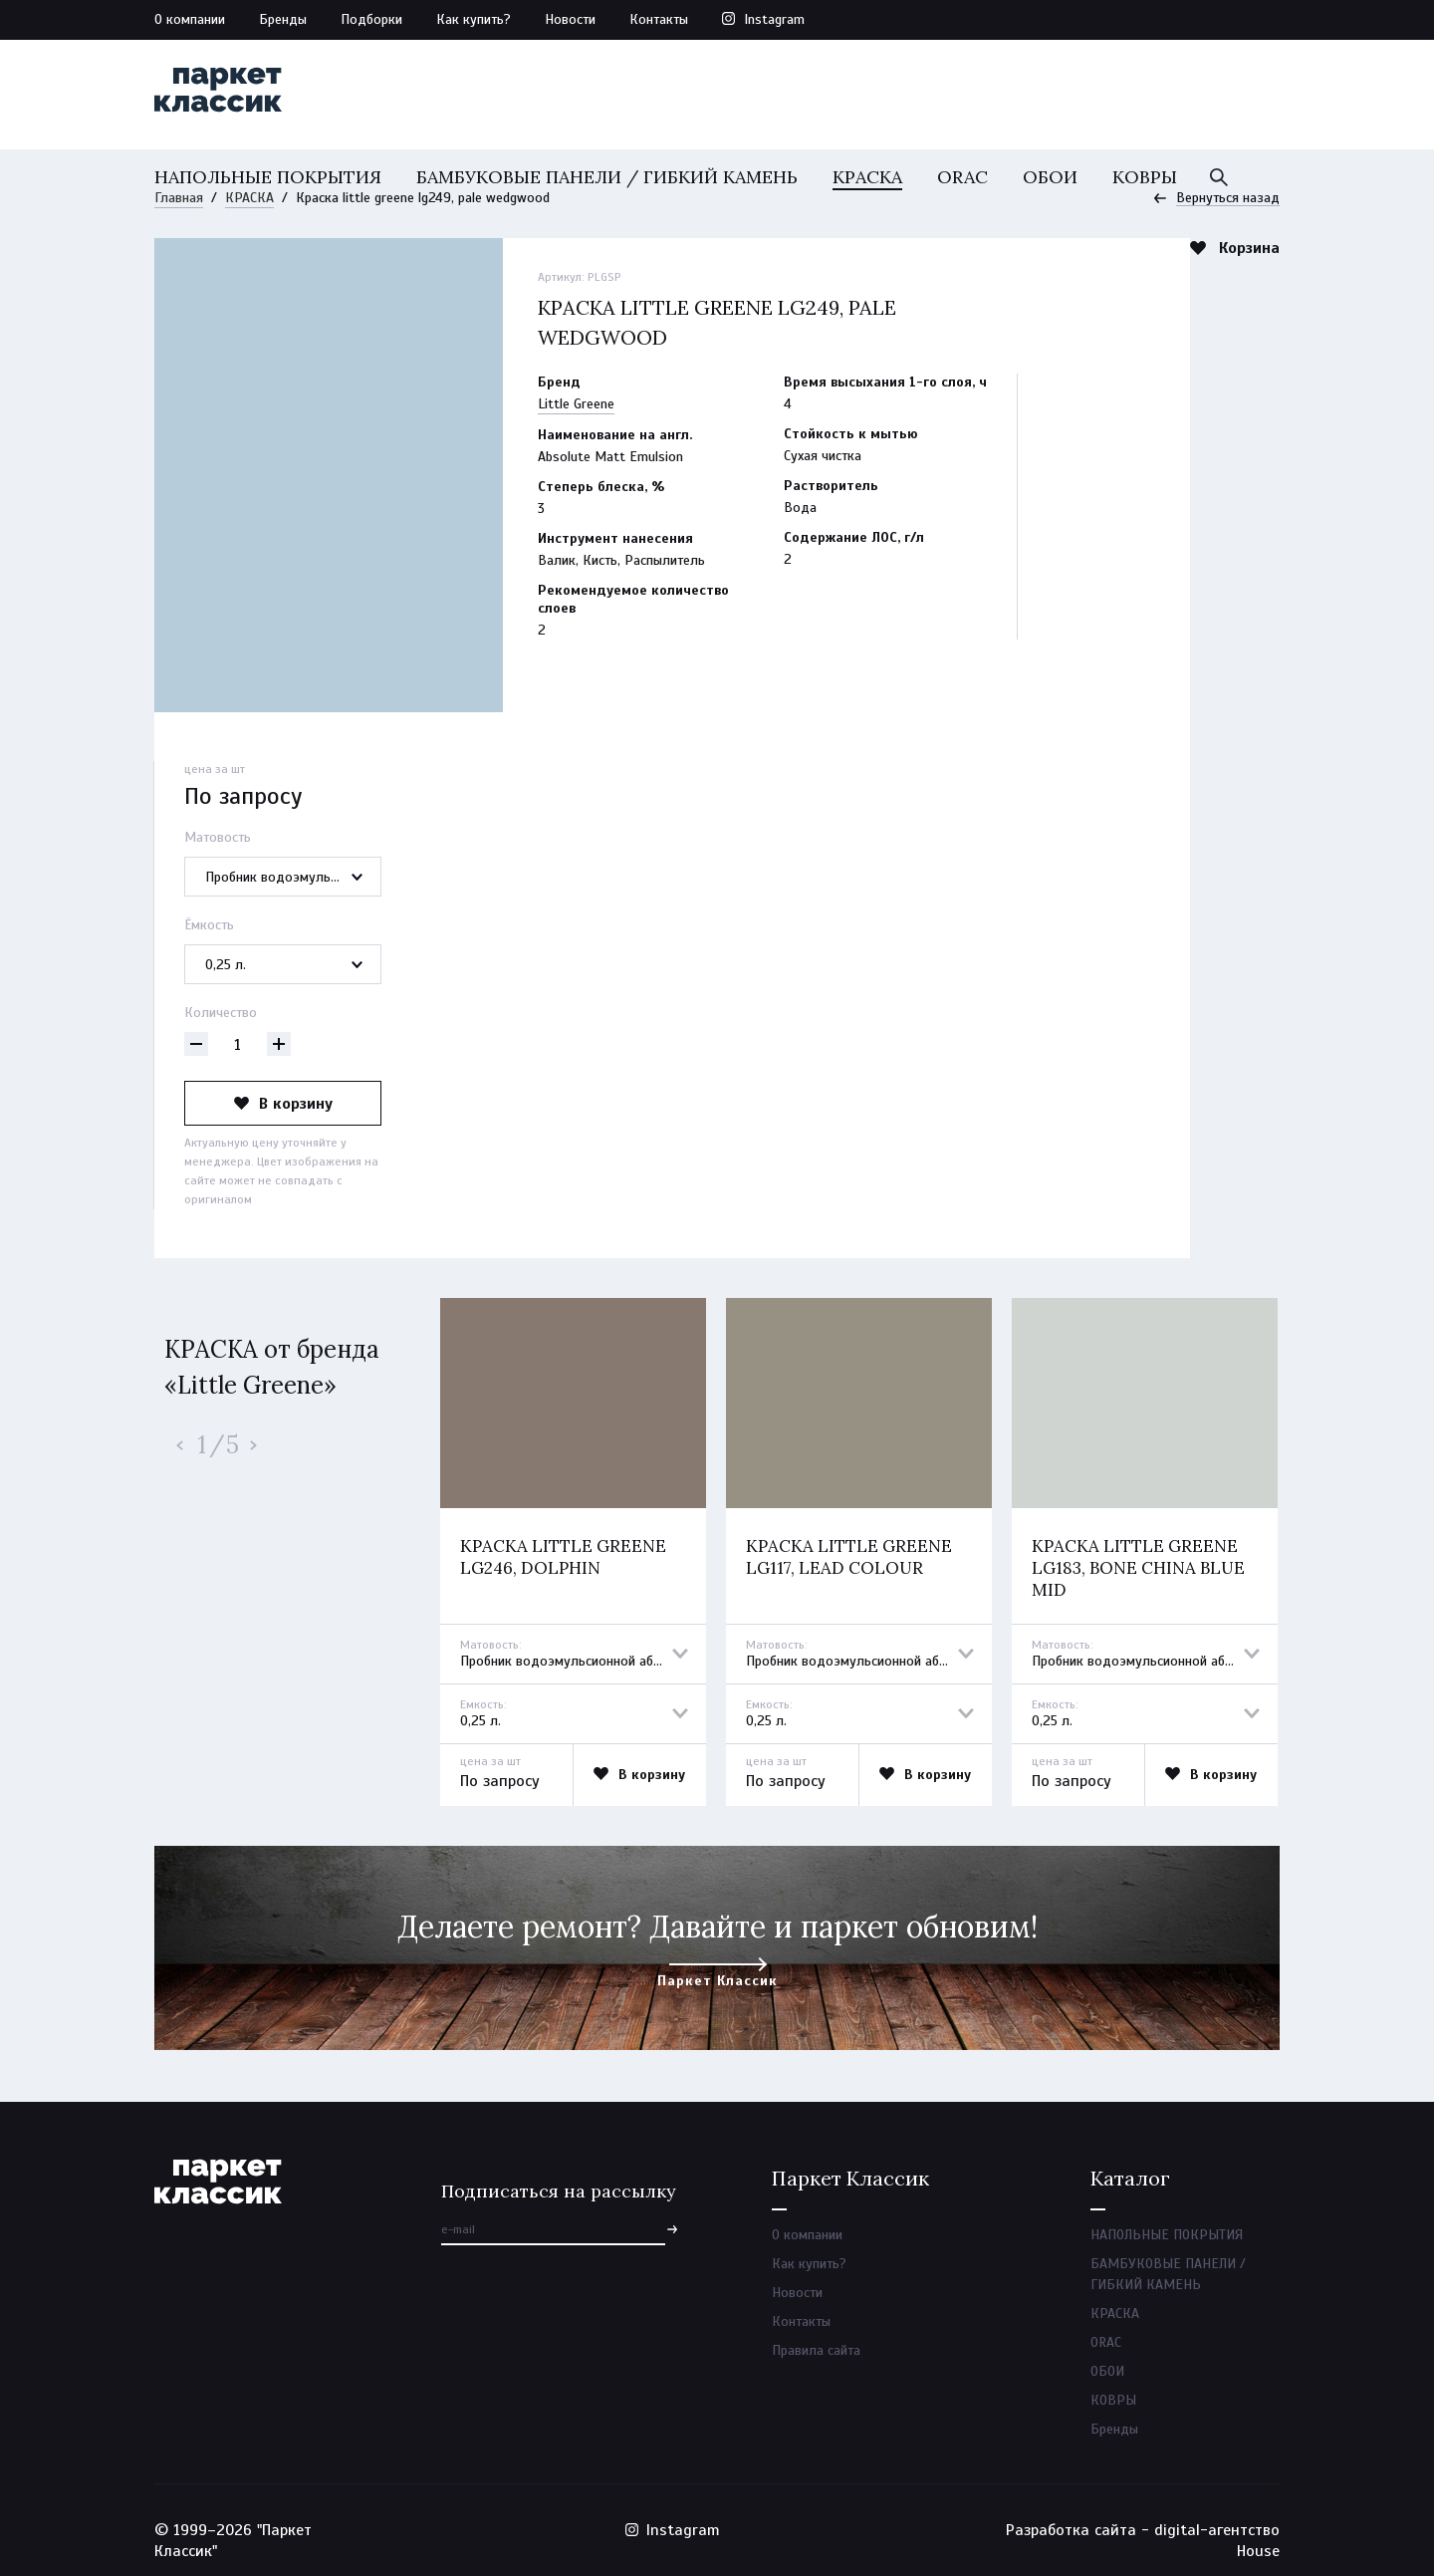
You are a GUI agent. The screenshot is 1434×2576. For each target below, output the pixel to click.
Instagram (774, 19)
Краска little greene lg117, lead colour (849, 1557)
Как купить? (473, 19)
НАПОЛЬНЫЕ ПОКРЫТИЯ (267, 176)
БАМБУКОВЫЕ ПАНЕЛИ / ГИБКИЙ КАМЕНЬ (607, 176)
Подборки (371, 19)
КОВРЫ (1144, 176)
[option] (573, 1552)
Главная (178, 197)
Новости (570, 19)
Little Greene (576, 403)
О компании (189, 19)
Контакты (658, 19)
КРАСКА (867, 176)
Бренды (283, 19)
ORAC (962, 176)
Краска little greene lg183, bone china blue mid (1138, 1568)
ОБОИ (1050, 176)
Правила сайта (816, 2350)
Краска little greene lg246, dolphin (563, 1557)
